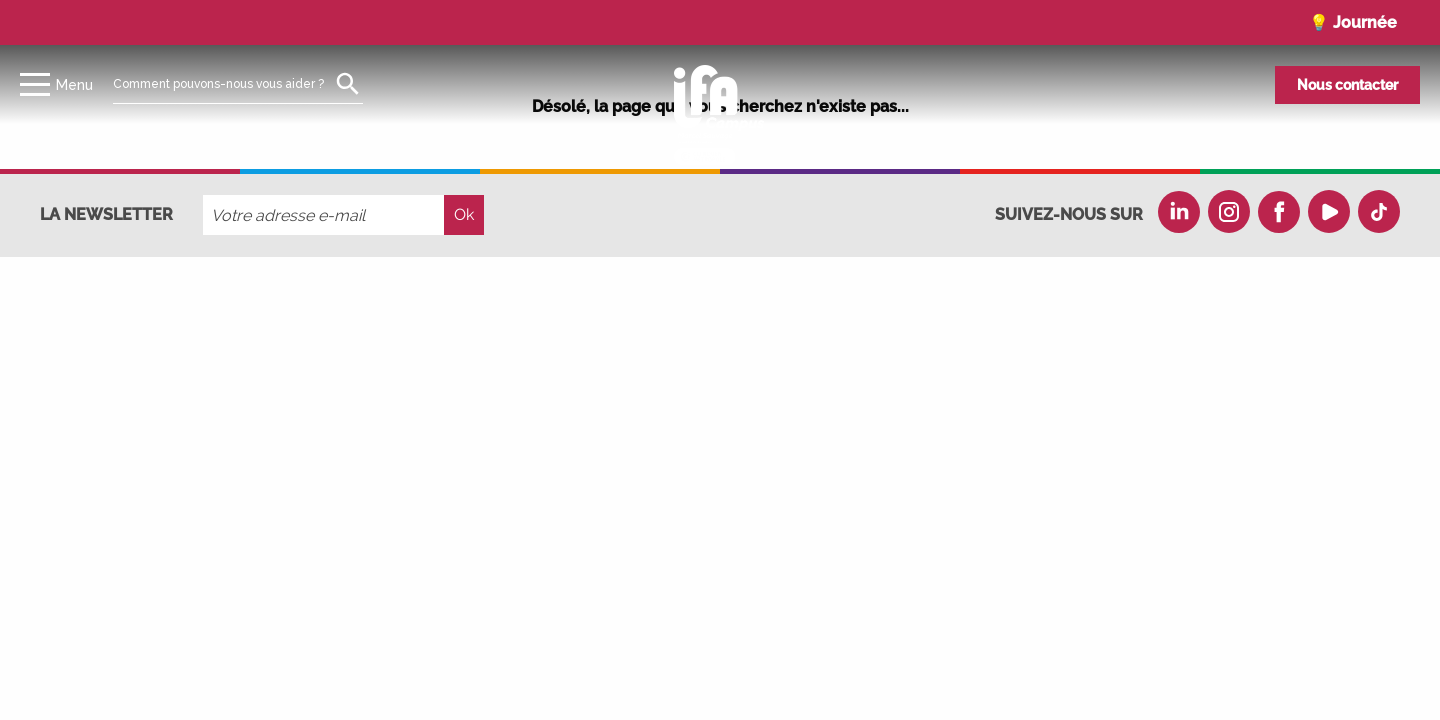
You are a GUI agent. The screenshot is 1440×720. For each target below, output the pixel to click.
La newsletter (106, 214)
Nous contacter (1347, 85)
